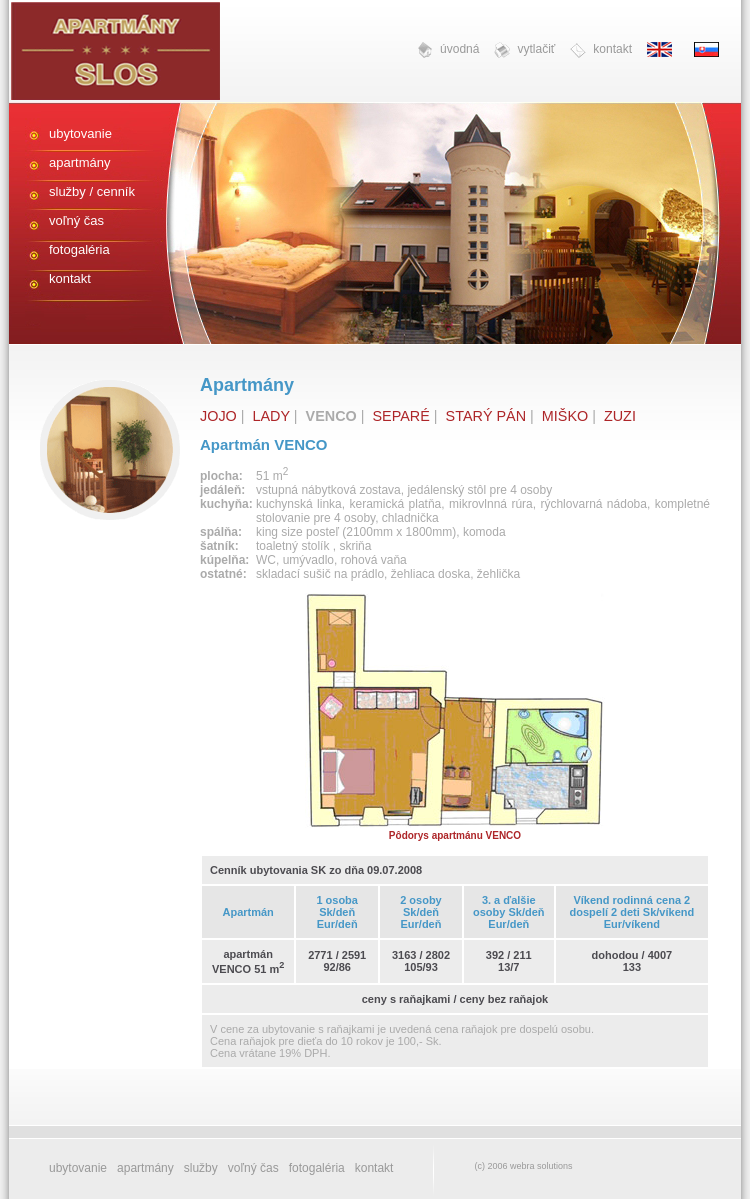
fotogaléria (79, 249)
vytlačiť (524, 50)
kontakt (601, 50)
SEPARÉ (401, 416)
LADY (271, 416)
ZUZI (620, 416)
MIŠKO (565, 416)
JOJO (218, 416)
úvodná (448, 50)
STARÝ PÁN (486, 416)
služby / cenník (92, 191)
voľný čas (76, 220)
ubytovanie (80, 133)
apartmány (79, 162)
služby (201, 1168)
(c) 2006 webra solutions (523, 1166)
